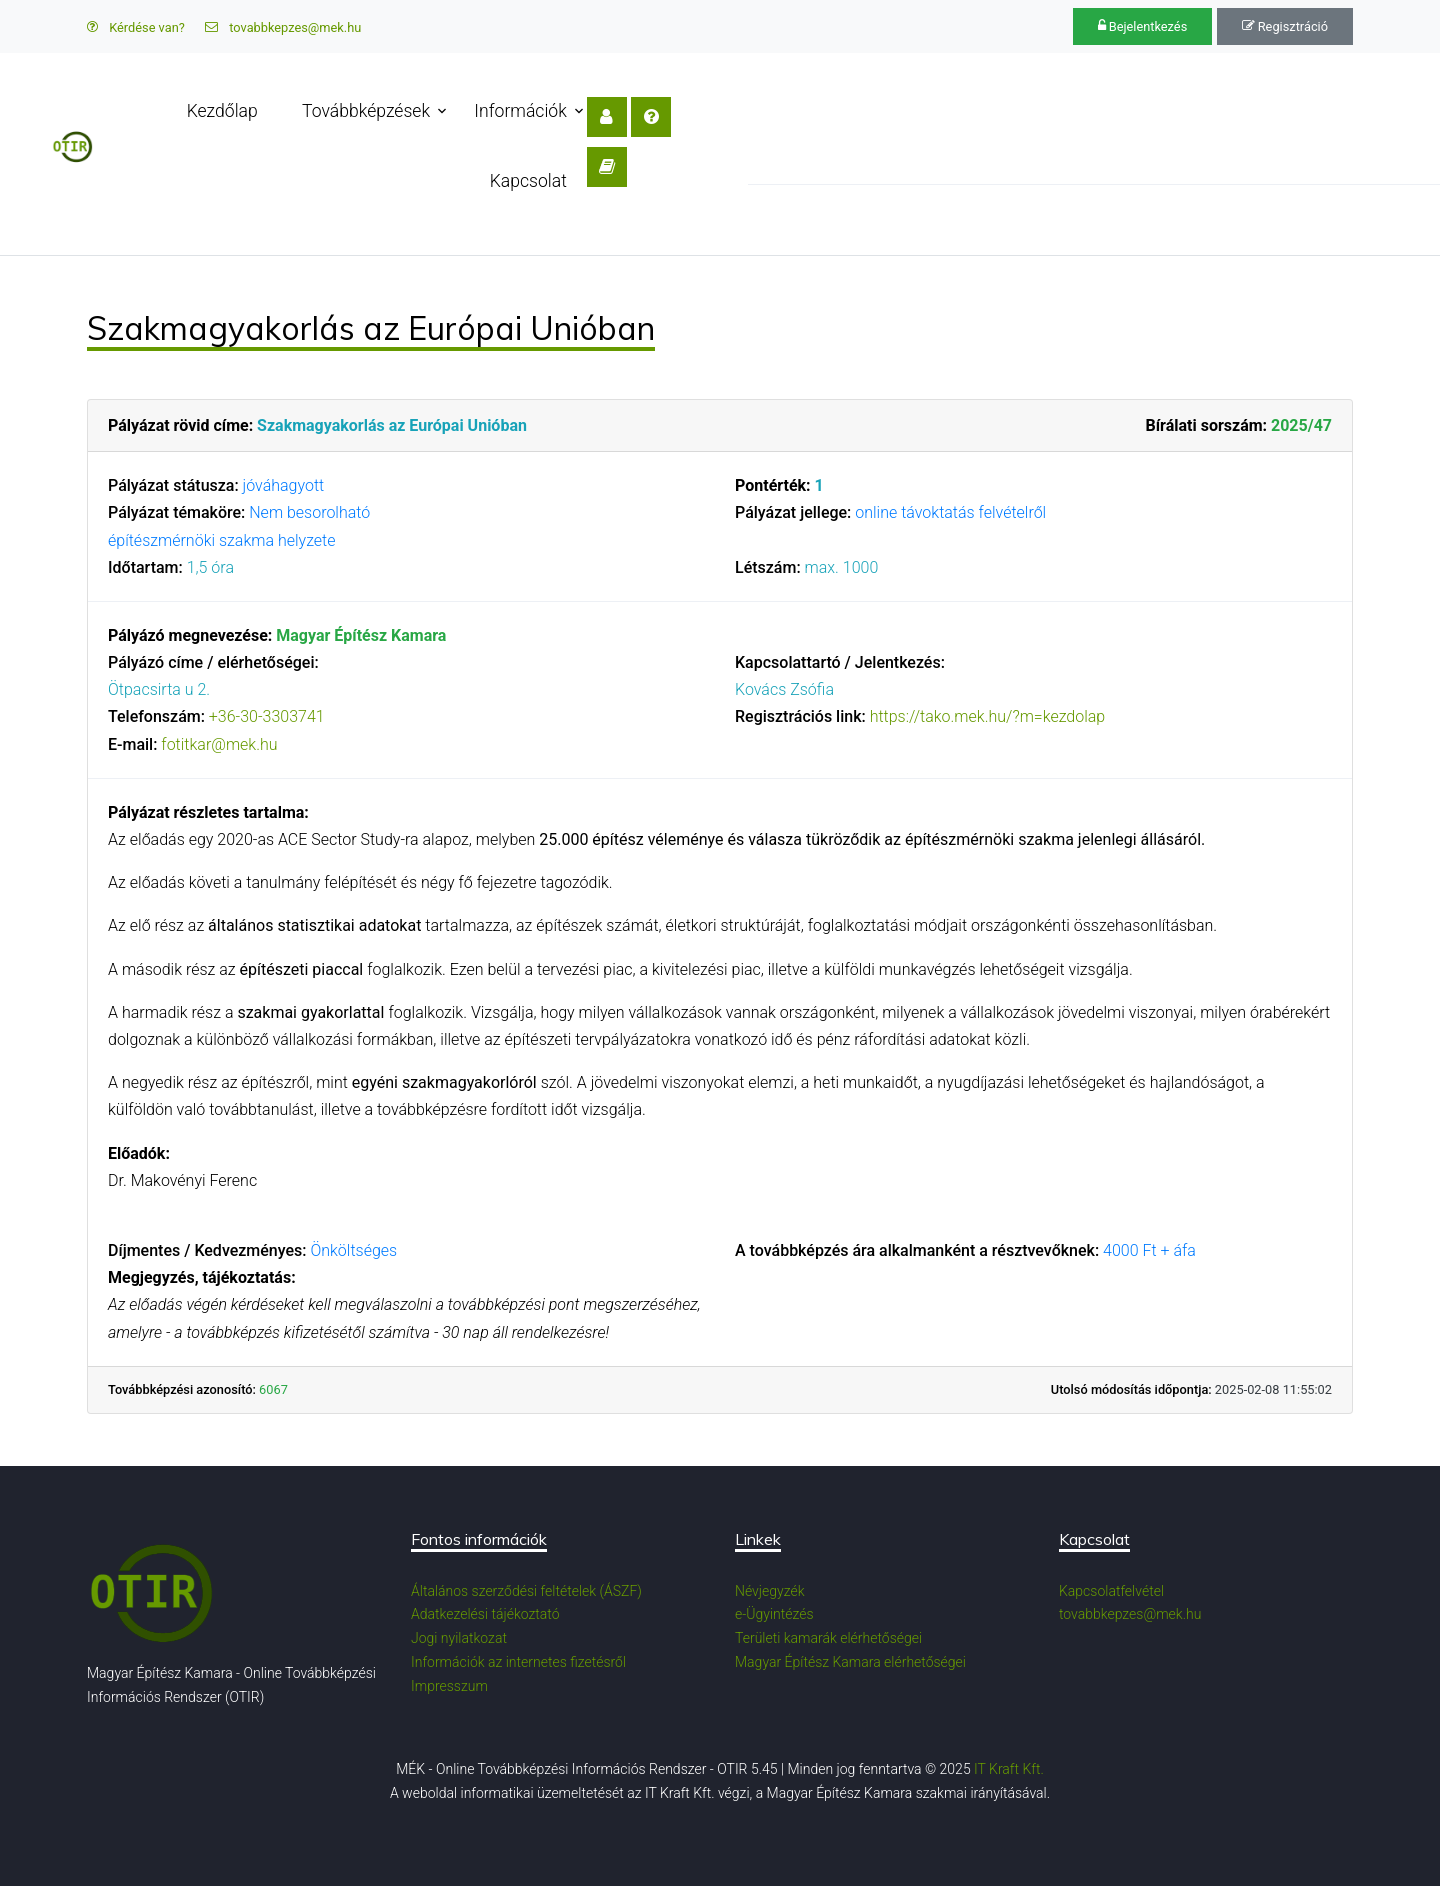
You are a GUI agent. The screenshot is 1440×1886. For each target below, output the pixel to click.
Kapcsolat (658, 111)
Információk (529, 111)
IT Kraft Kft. (1009, 1769)
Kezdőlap (230, 111)
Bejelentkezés (1143, 26)
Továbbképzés (216, 220)
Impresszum (449, 1686)
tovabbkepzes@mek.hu (283, 27)
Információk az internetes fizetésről (518, 1662)
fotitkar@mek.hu (219, 744)
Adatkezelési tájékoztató (485, 1614)
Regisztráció (1285, 26)
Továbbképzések (374, 111)
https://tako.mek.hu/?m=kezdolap (988, 716)
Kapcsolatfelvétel (1111, 1591)
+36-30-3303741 (267, 716)
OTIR (102, 220)
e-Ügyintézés (774, 1614)
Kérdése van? (136, 27)
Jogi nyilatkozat (459, 1638)
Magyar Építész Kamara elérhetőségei (850, 1662)
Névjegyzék (770, 1591)
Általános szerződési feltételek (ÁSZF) (526, 1591)
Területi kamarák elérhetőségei (828, 1638)
